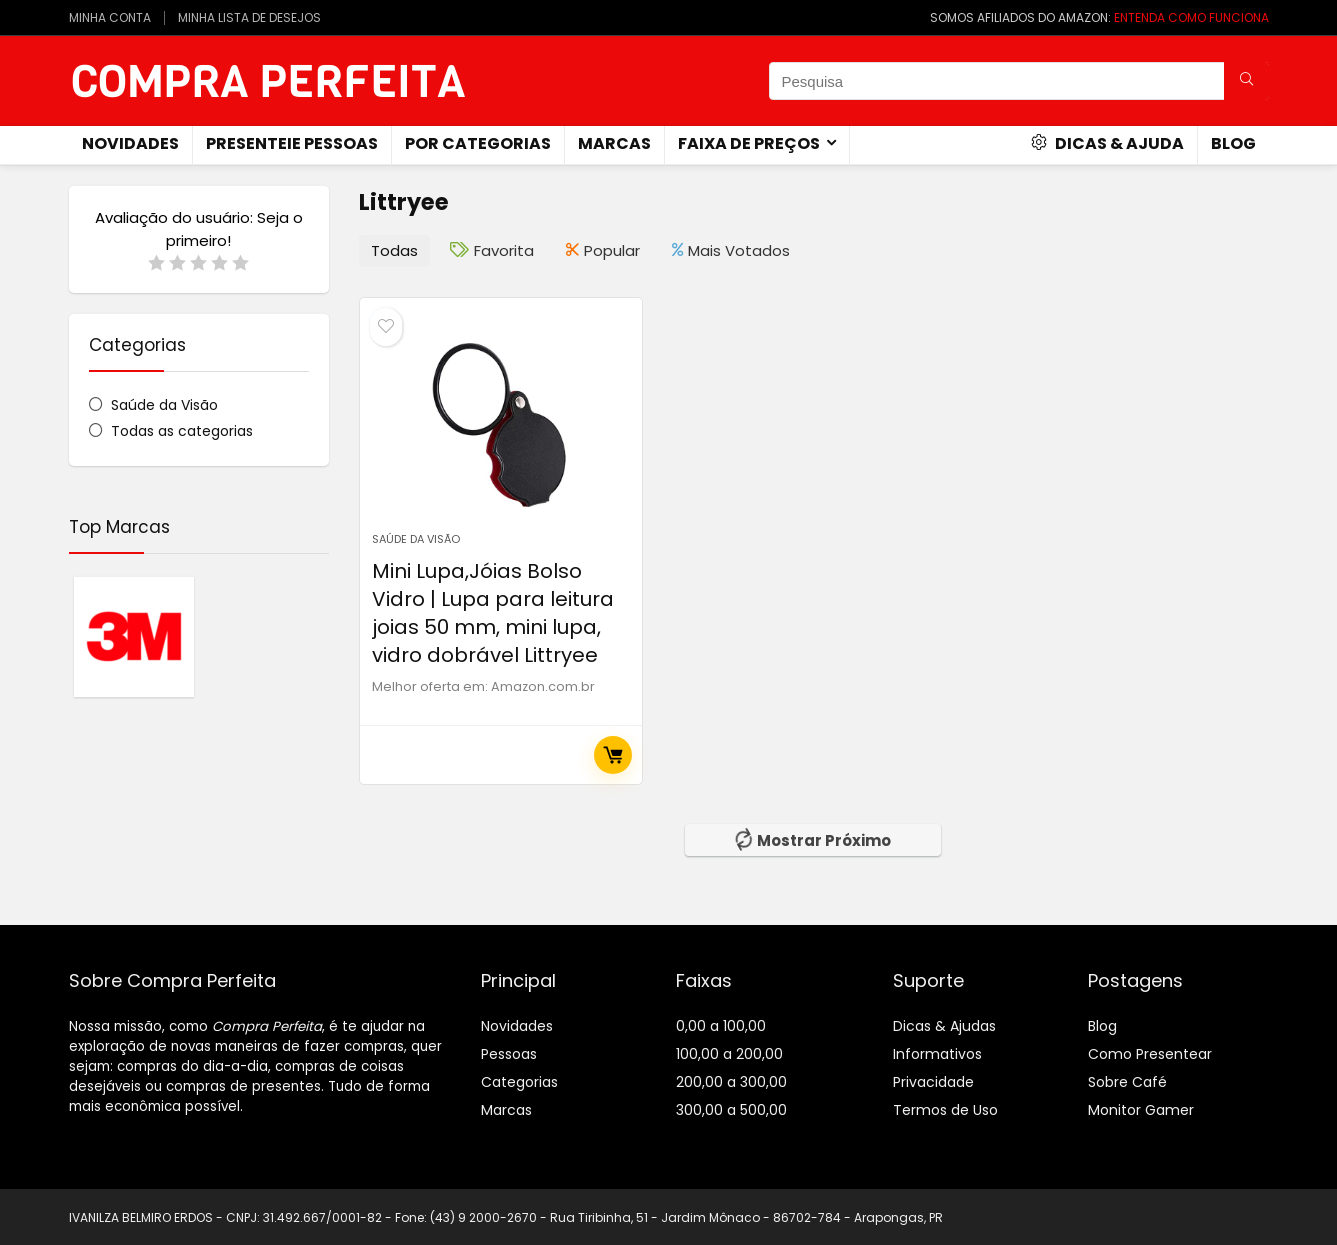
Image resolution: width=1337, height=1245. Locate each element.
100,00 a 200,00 (729, 1054)
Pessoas (509, 1054)
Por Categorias (478, 143)
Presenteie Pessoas (292, 143)
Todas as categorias (182, 431)
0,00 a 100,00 (721, 1026)
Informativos (937, 1054)
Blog (1233, 143)
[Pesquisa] (1246, 81)
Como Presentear (1150, 1054)
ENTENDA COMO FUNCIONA (1191, 17)
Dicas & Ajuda (1107, 143)
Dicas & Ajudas (944, 1026)
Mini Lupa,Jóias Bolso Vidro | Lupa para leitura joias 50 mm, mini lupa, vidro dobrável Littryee (493, 613)
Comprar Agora (613, 755)
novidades (130, 143)
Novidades (517, 1026)
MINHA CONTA (110, 17)
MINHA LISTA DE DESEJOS (249, 17)
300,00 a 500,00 (731, 1110)
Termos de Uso (945, 1110)
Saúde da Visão (164, 405)
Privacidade (933, 1082)
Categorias (519, 1082)
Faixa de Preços (749, 143)
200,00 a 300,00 (731, 1082)
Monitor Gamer (1141, 1110)
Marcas (614, 143)
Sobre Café (1127, 1082)
